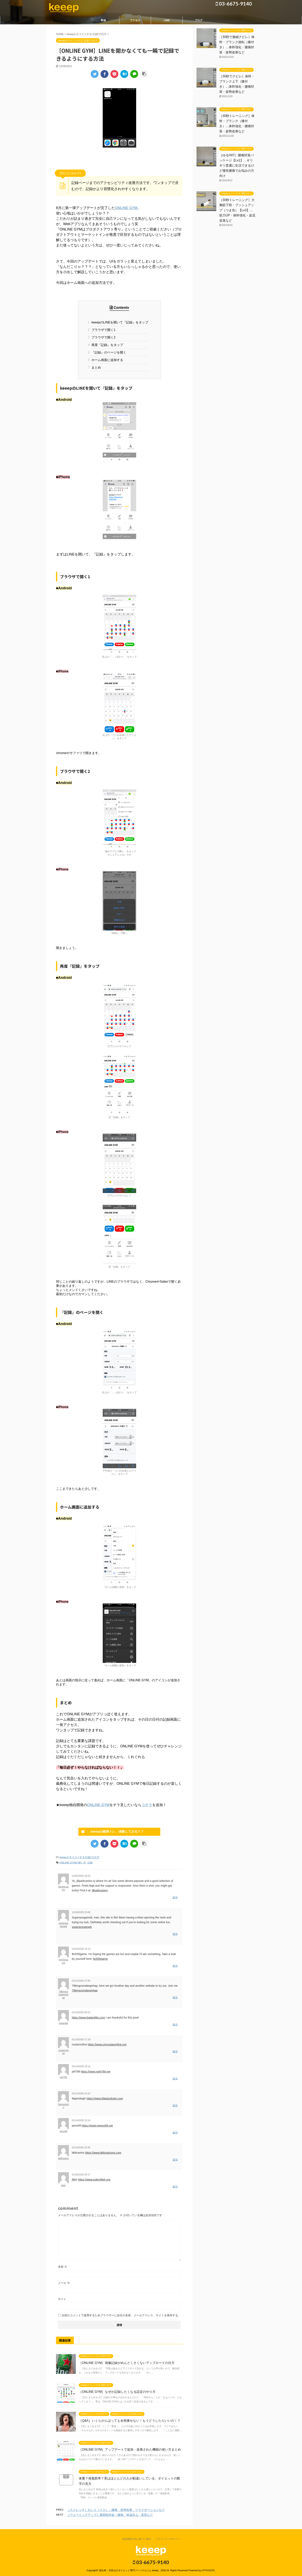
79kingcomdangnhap (63, 1994)
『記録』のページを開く (108, 352)
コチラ (147, 1805)
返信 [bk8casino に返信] (175, 2159)
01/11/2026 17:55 (81, 1980)
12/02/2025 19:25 (81, 1876)
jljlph (63, 2185)
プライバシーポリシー (168, 2539)
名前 (62, 2266)
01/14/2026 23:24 (81, 2120)
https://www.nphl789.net (95, 2071)
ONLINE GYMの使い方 (73, 1862)
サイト (62, 2299)
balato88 (63, 2023)
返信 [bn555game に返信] (175, 1965)
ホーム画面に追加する (106, 360)
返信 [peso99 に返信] (175, 2132)
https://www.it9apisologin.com (105, 2098)
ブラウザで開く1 (102, 330)
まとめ (95, 367)
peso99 (63, 2131)
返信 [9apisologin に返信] (175, 2105)
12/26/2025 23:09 (81, 1912)
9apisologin (63, 2106)
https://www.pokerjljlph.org (94, 2179)
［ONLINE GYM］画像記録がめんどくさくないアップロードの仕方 (127, 2363)
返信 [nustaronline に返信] (175, 2051)
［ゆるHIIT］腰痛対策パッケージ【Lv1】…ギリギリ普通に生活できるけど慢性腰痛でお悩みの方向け (236, 165)
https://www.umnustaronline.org (107, 2044)
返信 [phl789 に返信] (175, 2078)
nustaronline (63, 2052)
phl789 (63, 2077)
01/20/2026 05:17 (81, 2174)
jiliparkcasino (63, 1888)
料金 (103, 20)
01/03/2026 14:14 (81, 1949)
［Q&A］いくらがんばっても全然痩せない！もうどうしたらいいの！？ (129, 2420)
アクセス (135, 20)
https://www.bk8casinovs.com (103, 2152)
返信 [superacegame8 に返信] (175, 1933)
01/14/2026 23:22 (81, 2093)
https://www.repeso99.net (97, 2125)
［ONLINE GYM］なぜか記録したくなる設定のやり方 (117, 2391)
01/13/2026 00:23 (81, 2012)
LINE (167, 20)
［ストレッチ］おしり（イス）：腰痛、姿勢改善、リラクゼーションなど (116, 2510)
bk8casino (63, 2158)
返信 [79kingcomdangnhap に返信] (175, 1997)
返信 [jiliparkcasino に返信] (175, 1897)
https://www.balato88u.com (88, 2017)
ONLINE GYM (126, 208)
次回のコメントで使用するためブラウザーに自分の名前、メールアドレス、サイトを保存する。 (121, 2315)
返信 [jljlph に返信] (175, 2186)
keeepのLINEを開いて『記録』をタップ (119, 322)
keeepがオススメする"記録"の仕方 (79, 1857)
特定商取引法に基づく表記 (136, 2539)
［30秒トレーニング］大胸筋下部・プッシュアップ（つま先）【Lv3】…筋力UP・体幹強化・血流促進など (237, 210)
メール (64, 2282)
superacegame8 (63, 1925)
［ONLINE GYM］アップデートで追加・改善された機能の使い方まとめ (130, 2449)
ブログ (198, 20)
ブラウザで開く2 (102, 337)
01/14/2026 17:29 (81, 2039)
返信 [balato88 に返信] (175, 2024)
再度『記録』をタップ (106, 345)
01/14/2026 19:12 (81, 2066)
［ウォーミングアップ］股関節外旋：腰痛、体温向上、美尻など (110, 2514)
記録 (90, 1862)
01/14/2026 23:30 (81, 2147)
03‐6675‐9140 (234, 4)
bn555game (63, 1961)
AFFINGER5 (208, 2570)
